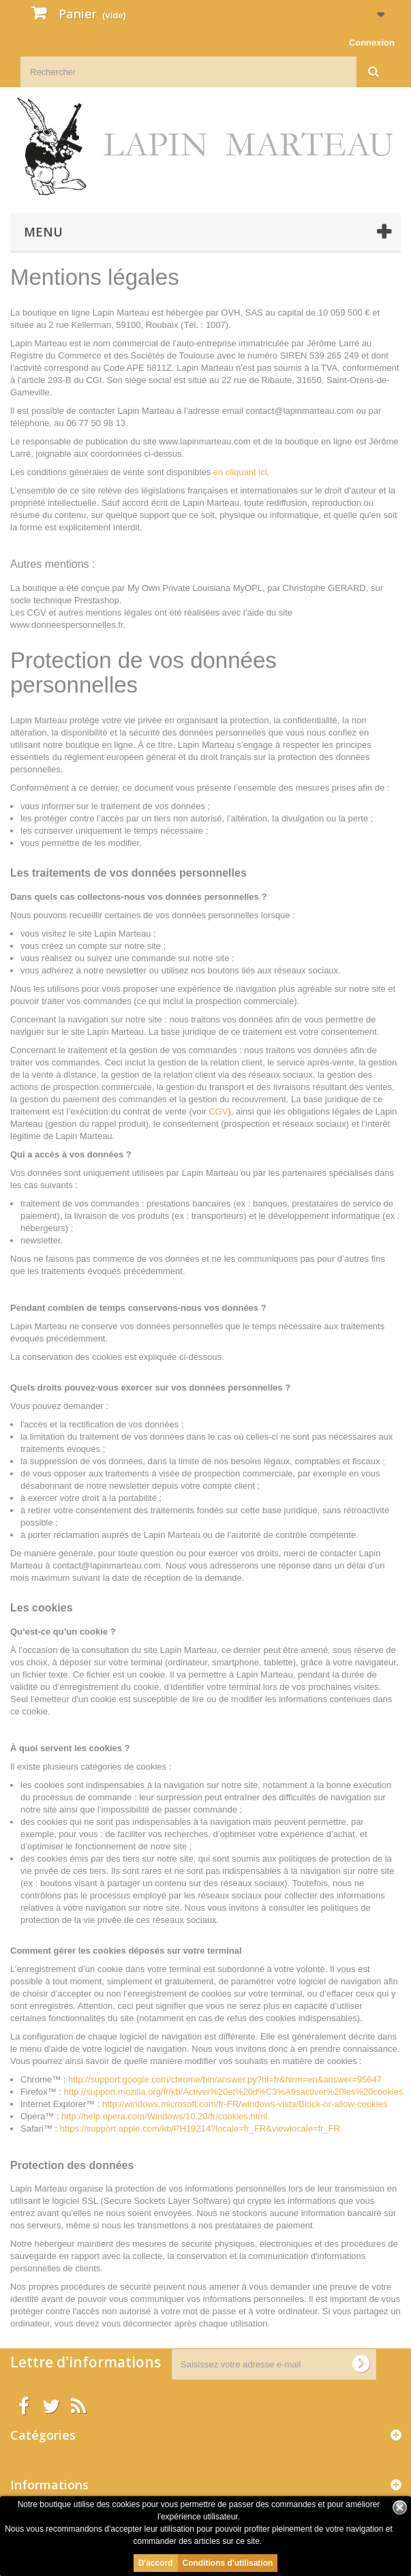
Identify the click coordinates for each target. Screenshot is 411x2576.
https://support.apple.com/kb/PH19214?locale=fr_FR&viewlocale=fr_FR (200, 2128)
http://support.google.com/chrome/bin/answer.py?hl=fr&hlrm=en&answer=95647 (225, 2079)
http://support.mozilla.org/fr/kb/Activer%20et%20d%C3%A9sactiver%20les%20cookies (234, 2092)
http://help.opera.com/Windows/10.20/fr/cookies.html (165, 2116)
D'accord (155, 2563)
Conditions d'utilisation (228, 2563)
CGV (218, 1111)
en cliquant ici (240, 472)
